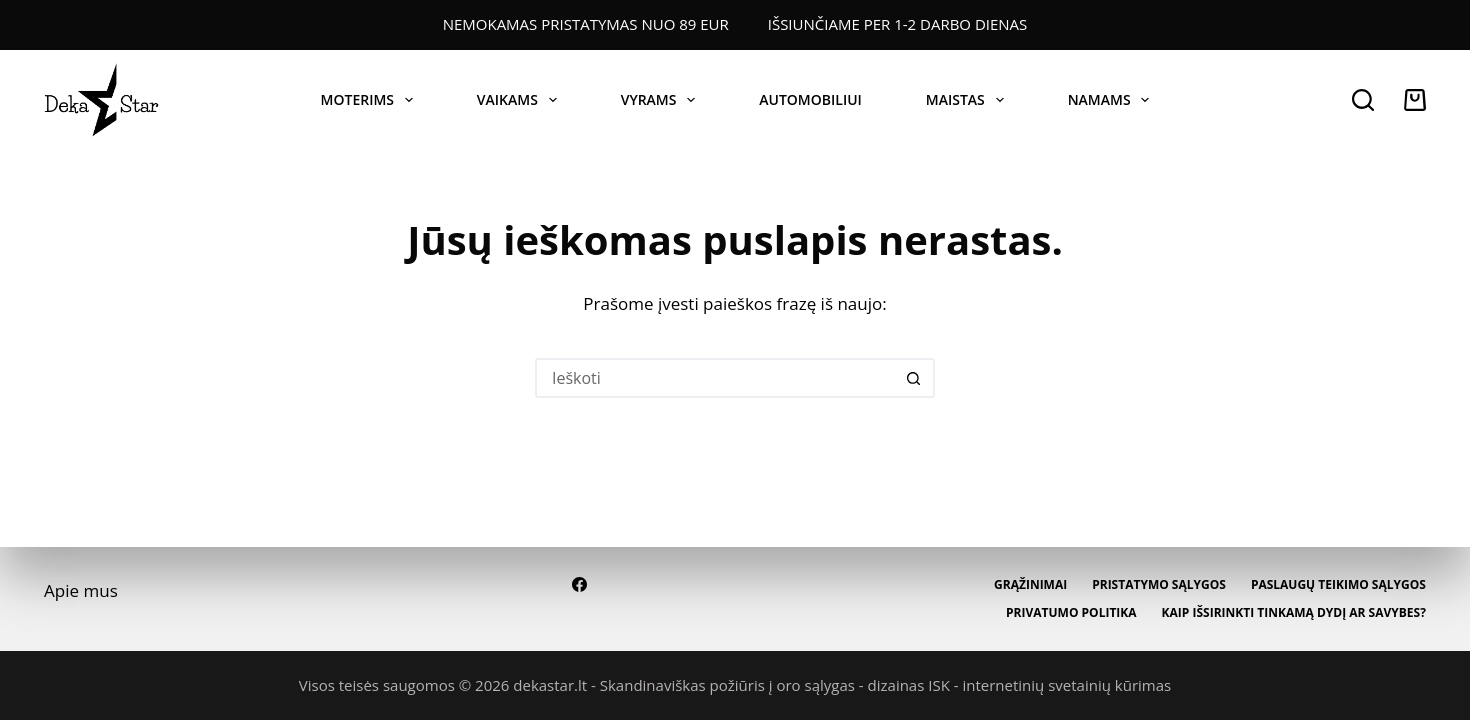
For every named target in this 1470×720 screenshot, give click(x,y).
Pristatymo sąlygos (1159, 585)
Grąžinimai (1030, 585)
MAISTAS (969, 100)
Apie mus (81, 590)
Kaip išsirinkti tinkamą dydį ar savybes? (1294, 613)
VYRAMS (662, 100)
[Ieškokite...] (715, 378)
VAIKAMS (521, 100)
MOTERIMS (371, 100)
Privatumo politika (1071, 613)
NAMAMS (1113, 100)
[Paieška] (1363, 100)
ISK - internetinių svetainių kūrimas (1049, 685)
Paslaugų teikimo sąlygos (1338, 585)
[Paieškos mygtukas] (915, 378)
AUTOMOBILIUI (810, 99)
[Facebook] (579, 584)
